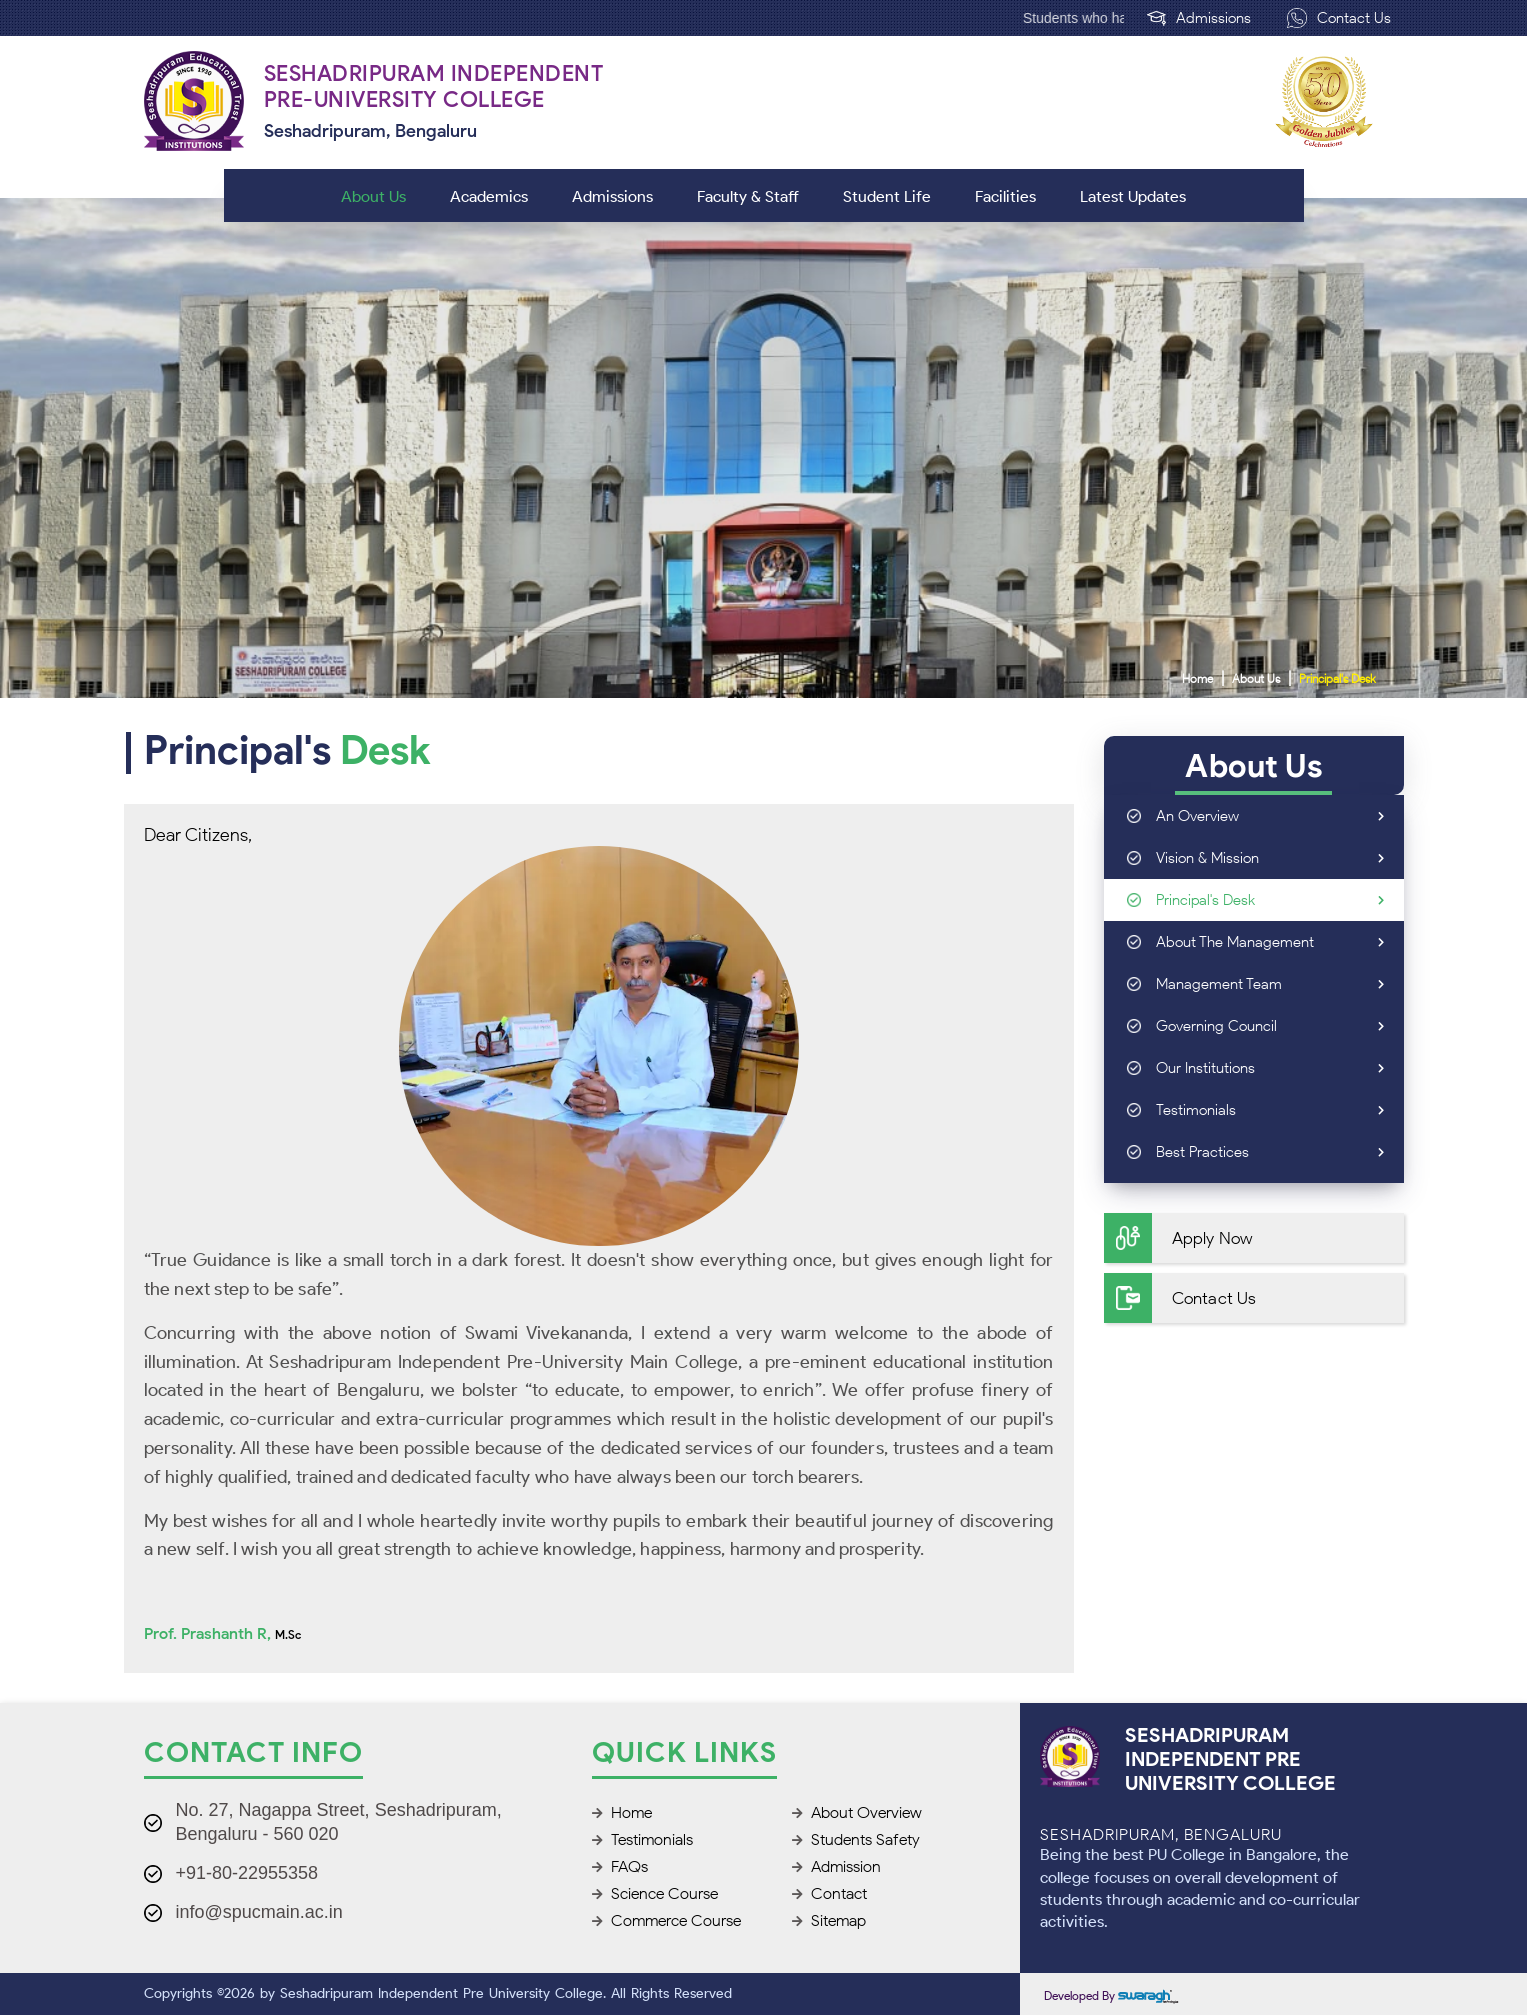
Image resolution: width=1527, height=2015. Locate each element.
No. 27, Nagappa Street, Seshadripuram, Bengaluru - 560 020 (339, 1821)
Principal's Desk (1337, 678)
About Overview (857, 1812)
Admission (836, 1866)
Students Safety (856, 1839)
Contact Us (1339, 18)
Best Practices (1270, 1152)
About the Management (1270, 942)
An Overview (1270, 816)
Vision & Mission (1270, 858)
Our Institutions (1270, 1068)
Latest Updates (1133, 196)
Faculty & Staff (748, 196)
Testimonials (1270, 1110)
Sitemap (829, 1920)
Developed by (1111, 1995)
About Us (373, 196)
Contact (829, 1893)
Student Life (887, 196)
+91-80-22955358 (247, 1873)
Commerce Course (666, 1920)
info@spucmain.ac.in (259, 1912)
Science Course (655, 1893)
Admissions (1199, 18)
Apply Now (1178, 1238)
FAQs (620, 1866)
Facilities (1005, 196)
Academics (489, 196)
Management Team (1270, 984)
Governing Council (1270, 1026)
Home (1197, 678)
